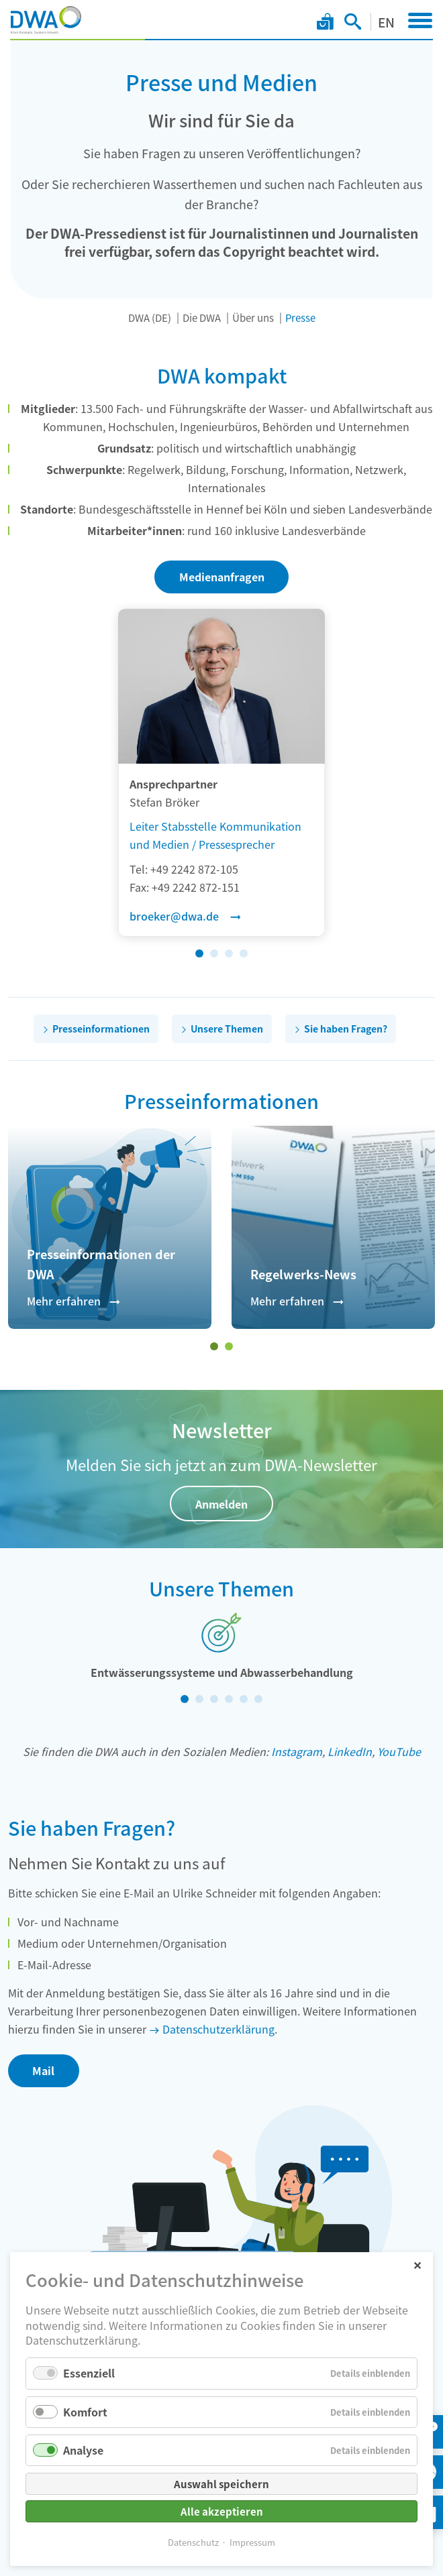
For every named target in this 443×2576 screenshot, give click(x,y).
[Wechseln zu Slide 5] (244, 1699)
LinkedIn (350, 1751)
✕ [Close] (417, 2264)
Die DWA (202, 317)
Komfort (85, 2412)
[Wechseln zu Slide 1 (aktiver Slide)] (199, 953)
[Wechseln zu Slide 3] (229, 953)
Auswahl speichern (221, 2484)
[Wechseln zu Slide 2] (214, 953)
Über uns (253, 317)
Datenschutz (193, 2542)
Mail (43, 2070)
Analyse (83, 2450)
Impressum (252, 2542)
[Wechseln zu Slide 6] (258, 1699)
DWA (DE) (149, 317)
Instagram (296, 1751)
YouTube (399, 1751)
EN (386, 22)
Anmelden (221, 1504)
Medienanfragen (221, 577)
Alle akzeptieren (222, 2511)
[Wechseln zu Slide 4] (244, 953)
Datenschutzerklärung (218, 2029)
